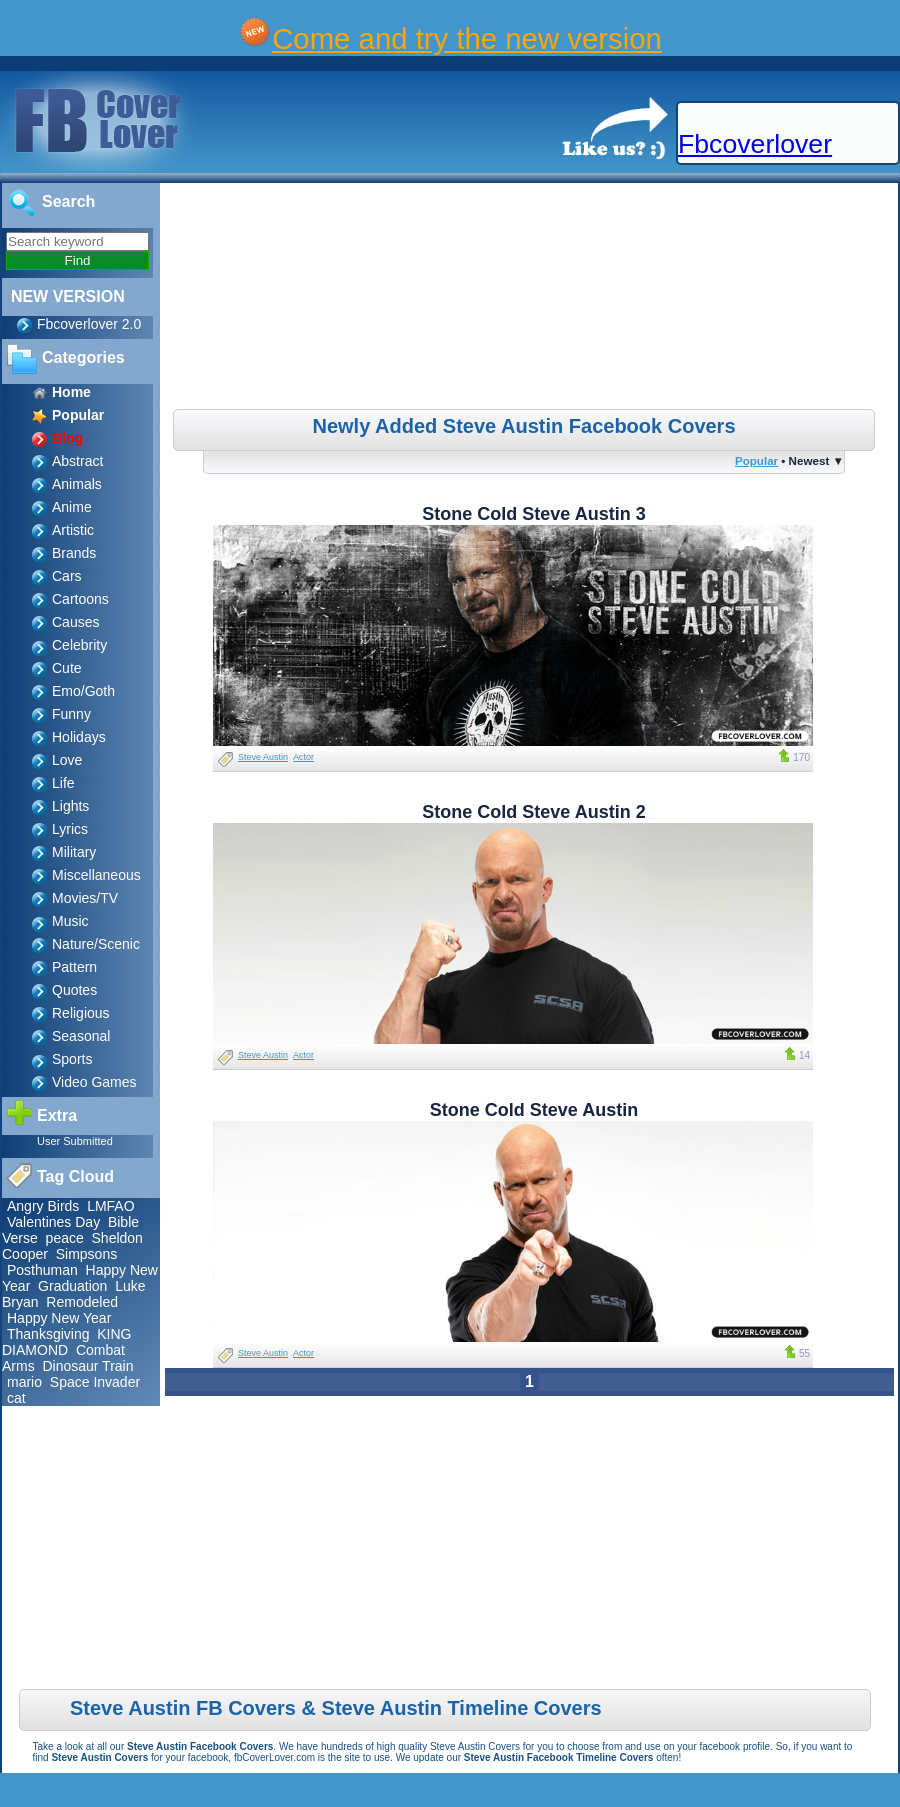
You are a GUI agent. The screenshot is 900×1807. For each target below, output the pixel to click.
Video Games (94, 1082)
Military (74, 852)
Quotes (74, 990)
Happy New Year (59, 1318)
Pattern (74, 967)
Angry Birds (43, 1206)
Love (67, 760)
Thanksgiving (48, 1334)
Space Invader (95, 1382)
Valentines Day (53, 1222)
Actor (303, 757)
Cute (67, 668)
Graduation (72, 1286)
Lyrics (70, 829)
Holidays (79, 737)
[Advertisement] (531, 299)
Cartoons (80, 599)
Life (63, 783)
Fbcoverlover (755, 144)
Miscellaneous (96, 875)
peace (65, 1238)
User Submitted (75, 1141)
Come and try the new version (467, 38)
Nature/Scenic (96, 944)
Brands (74, 553)
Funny (71, 714)
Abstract (77, 461)
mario (24, 1382)
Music (70, 921)
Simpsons (86, 1254)
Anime (72, 507)
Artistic (73, 530)
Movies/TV (85, 898)
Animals (77, 484)
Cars (67, 576)
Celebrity (79, 645)
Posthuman (42, 1270)
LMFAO (110, 1206)
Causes (75, 622)
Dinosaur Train (87, 1366)
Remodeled (82, 1302)
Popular (756, 460)
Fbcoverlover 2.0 (89, 324)
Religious (81, 1013)
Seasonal (81, 1036)
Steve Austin (263, 757)
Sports (72, 1059)
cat (16, 1398)
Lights (70, 806)
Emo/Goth (83, 691)
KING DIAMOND (67, 1342)
